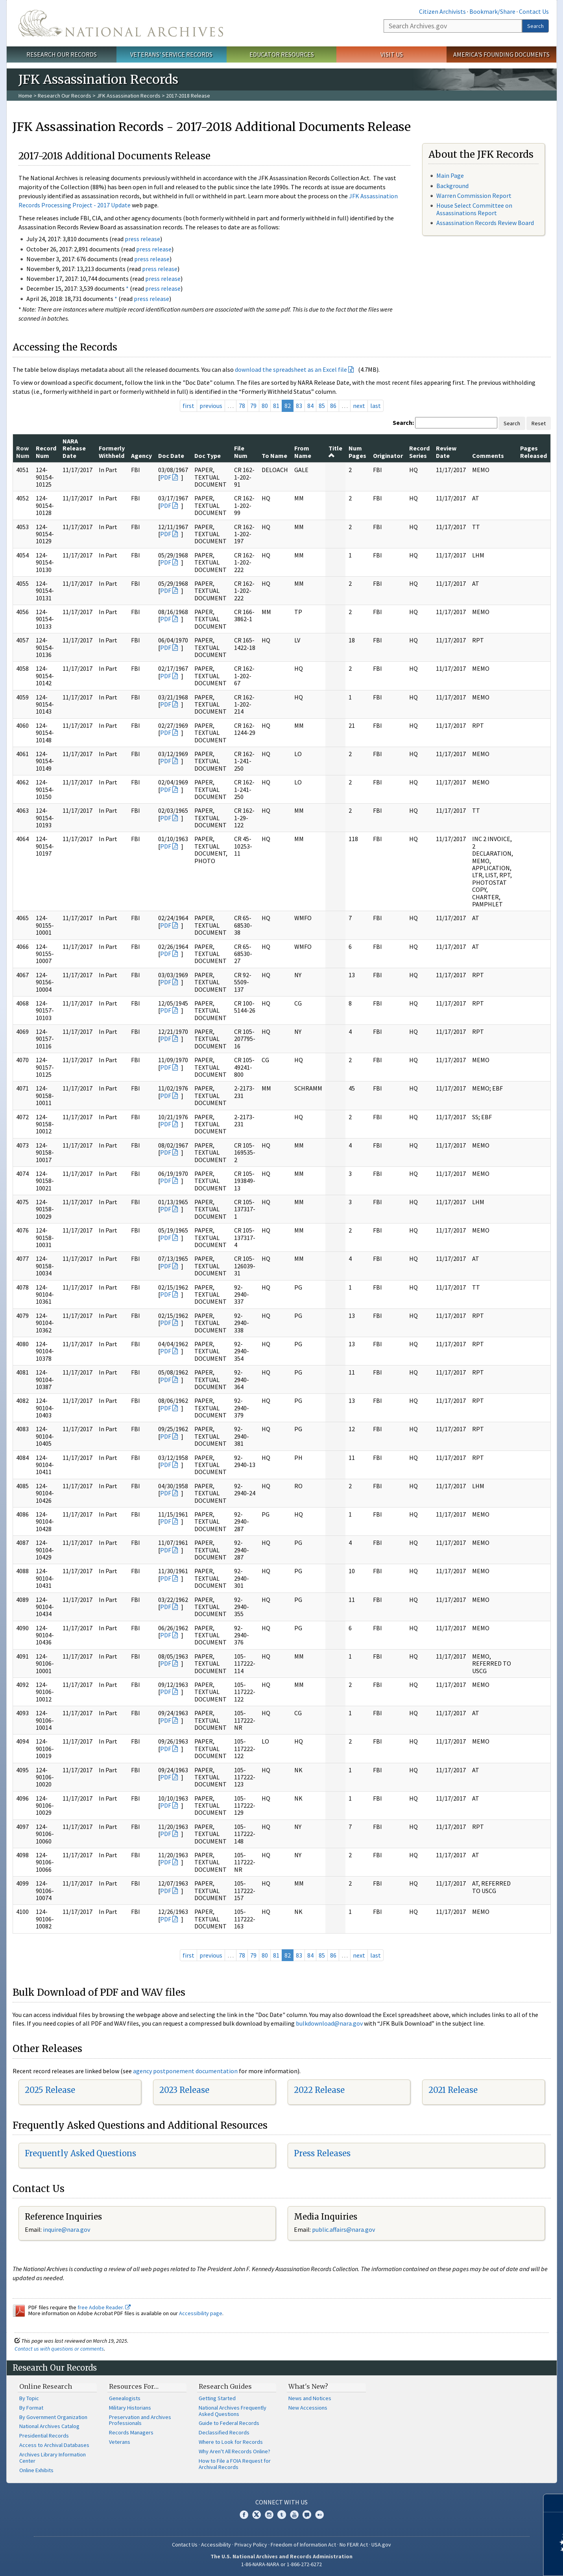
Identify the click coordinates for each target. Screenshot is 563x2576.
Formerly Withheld (112, 451)
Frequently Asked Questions (80, 2153)
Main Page (450, 175)
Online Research (45, 2386)
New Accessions (307, 2407)
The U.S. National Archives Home (120, 23)
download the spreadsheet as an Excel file (291, 369)
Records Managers (131, 2432)
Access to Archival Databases (54, 2445)
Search (535, 26)
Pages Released (533, 451)
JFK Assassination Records (129, 95)
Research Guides (225, 2386)
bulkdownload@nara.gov (329, 2023)
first (188, 406)
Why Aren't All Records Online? (234, 2451)
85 (322, 406)
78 (242, 406)
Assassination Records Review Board (485, 223)
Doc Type (207, 455)
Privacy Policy (250, 2544)
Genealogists (124, 2398)
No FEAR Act (354, 2544)
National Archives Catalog (49, 2426)
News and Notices (309, 2398)
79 (253, 406)
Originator (388, 455)
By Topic (29, 2398)
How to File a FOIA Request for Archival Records (235, 2464)
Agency (141, 455)
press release (142, 239)
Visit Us (391, 54)
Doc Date (171, 455)
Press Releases (322, 2153)
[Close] (554, 2503)
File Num (240, 451)
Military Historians (130, 2407)
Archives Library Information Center (52, 2457)
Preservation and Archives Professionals (140, 2420)
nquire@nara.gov (67, 2229)
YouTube (294, 2514)
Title (335, 451)
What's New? (308, 2386)
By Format (31, 2407)
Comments (488, 455)
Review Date (446, 451)
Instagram (269, 2514)
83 (299, 406)
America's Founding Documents (501, 54)
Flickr (319, 2514)
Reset (539, 423)
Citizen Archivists (442, 11)
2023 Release (184, 2090)
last (375, 406)
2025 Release (50, 2090)
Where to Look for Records (231, 2441)
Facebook (244, 2514)
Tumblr (281, 2514)
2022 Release (319, 2090)
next (359, 406)
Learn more (493, 2561)
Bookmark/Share (492, 11)
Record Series (419, 451)
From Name (302, 451)
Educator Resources (281, 54)
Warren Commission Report (473, 195)
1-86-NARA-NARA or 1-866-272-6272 (281, 2564)
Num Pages (357, 451)
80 (265, 406)
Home (25, 95)
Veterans (119, 2441)
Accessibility (216, 2544)
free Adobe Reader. (104, 2307)
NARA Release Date (74, 448)
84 (310, 406)
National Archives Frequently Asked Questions (232, 2410)
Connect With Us (281, 2502)
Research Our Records (61, 54)
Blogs (307, 2514)
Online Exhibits (36, 2470)
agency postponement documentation (185, 2071)
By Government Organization (53, 2417)
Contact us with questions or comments (59, 2348)
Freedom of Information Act (303, 2544)
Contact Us (534, 11)
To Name (274, 455)
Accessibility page (200, 2313)
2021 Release (453, 2090)
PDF (165, 477)
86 (333, 406)
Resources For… (134, 2386)
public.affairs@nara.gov (343, 2229)
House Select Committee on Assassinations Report (474, 209)
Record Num (46, 451)
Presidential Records (44, 2435)
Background (452, 186)
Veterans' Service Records (171, 54)
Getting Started (217, 2398)
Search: (403, 422)
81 (276, 406)
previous (210, 406)
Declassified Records (224, 2432)
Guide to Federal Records (229, 2423)
